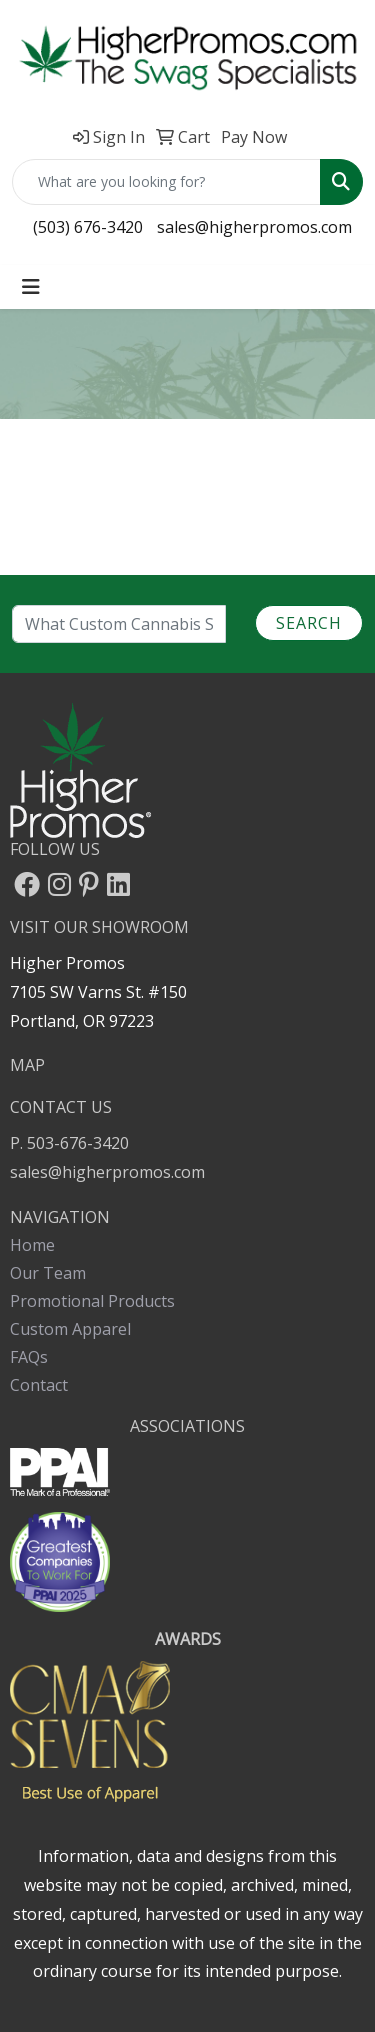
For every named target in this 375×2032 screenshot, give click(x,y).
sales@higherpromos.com (254, 227)
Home (32, 1245)
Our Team (48, 1273)
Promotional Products (92, 1301)
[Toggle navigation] (31, 287)
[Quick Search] (166, 182)
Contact (39, 1385)
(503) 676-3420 (88, 227)
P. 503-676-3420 (69, 1143)
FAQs (29, 1357)
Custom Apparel (70, 1329)
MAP (27, 1065)
